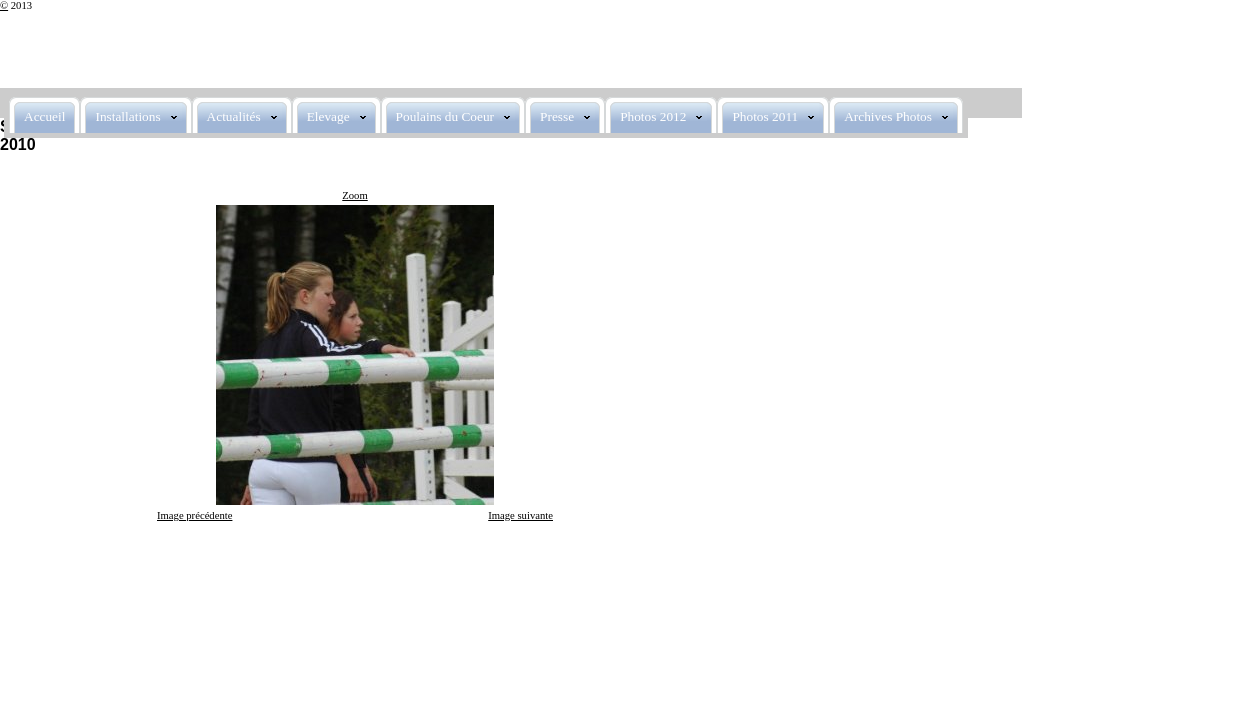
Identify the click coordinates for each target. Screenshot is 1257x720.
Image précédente (194, 515)
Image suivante (520, 515)
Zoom (354, 195)
